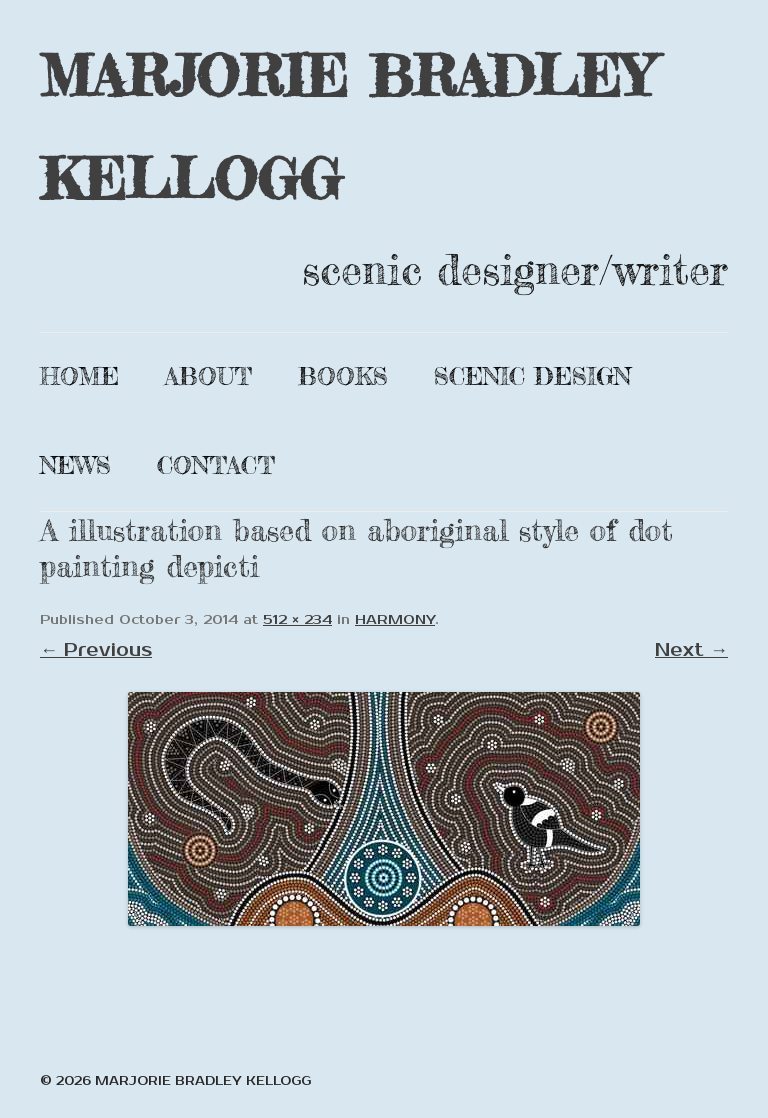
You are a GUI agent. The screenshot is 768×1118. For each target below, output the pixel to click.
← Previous (96, 650)
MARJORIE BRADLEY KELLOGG (346, 127)
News (75, 465)
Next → (691, 650)
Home (79, 376)
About (208, 376)
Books (343, 376)
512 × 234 (297, 620)
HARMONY (395, 620)
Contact (216, 465)
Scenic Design (532, 376)
